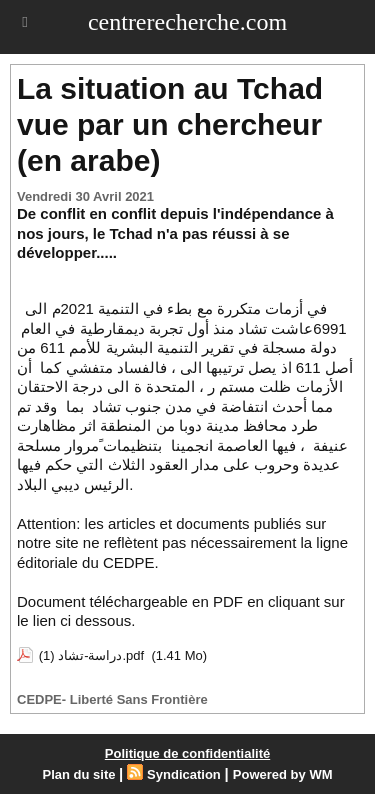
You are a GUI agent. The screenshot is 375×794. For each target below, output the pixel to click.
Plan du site (79, 774)
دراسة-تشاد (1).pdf (92, 655)
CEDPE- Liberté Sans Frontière (112, 699)
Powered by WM (283, 774)
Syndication (184, 774)
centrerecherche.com (187, 22)
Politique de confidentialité (187, 753)
